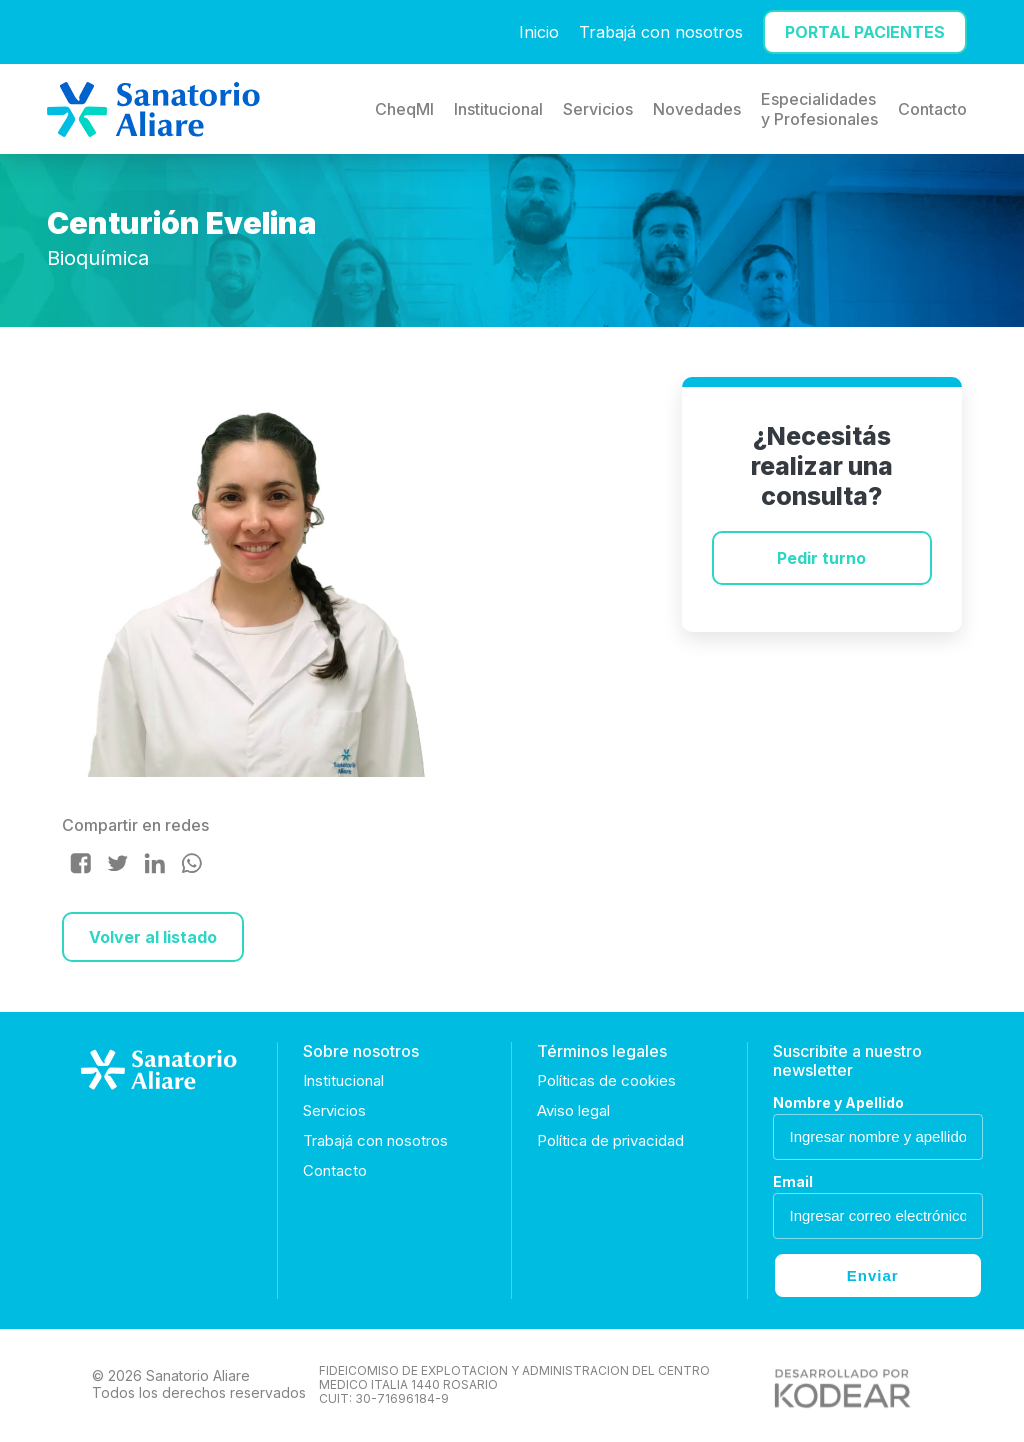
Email (793, 1181)
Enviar (873, 1275)
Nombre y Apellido (838, 1102)
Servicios (598, 109)
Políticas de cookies (606, 1080)
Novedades (697, 109)
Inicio (539, 32)
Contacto (932, 109)
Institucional (498, 109)
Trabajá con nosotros (661, 32)
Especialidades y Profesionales (819, 109)
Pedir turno (821, 558)
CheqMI (404, 109)
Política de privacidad (610, 1140)
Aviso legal (573, 1110)
